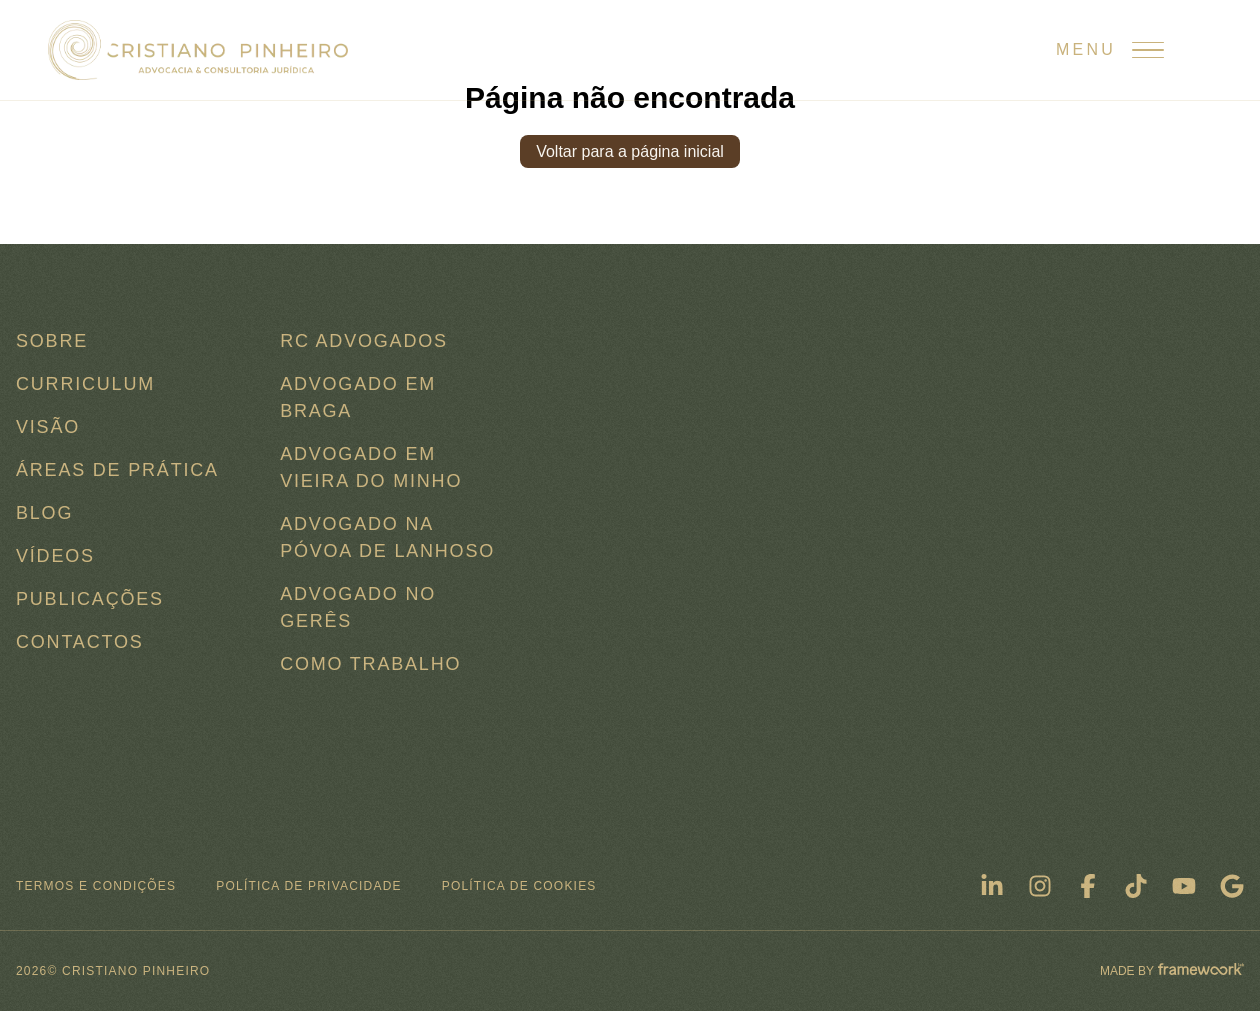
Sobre (52, 341)
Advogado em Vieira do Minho (371, 467)
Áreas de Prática (117, 470)
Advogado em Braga (358, 397)
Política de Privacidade (308, 886)
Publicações (90, 599)
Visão (48, 427)
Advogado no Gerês (358, 607)
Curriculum (85, 384)
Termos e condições (96, 886)
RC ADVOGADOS (364, 341)
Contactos (80, 642)
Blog (44, 513)
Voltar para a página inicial (630, 151)
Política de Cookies (519, 886)
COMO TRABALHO (370, 664)
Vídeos (55, 556)
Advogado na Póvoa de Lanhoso (387, 537)
